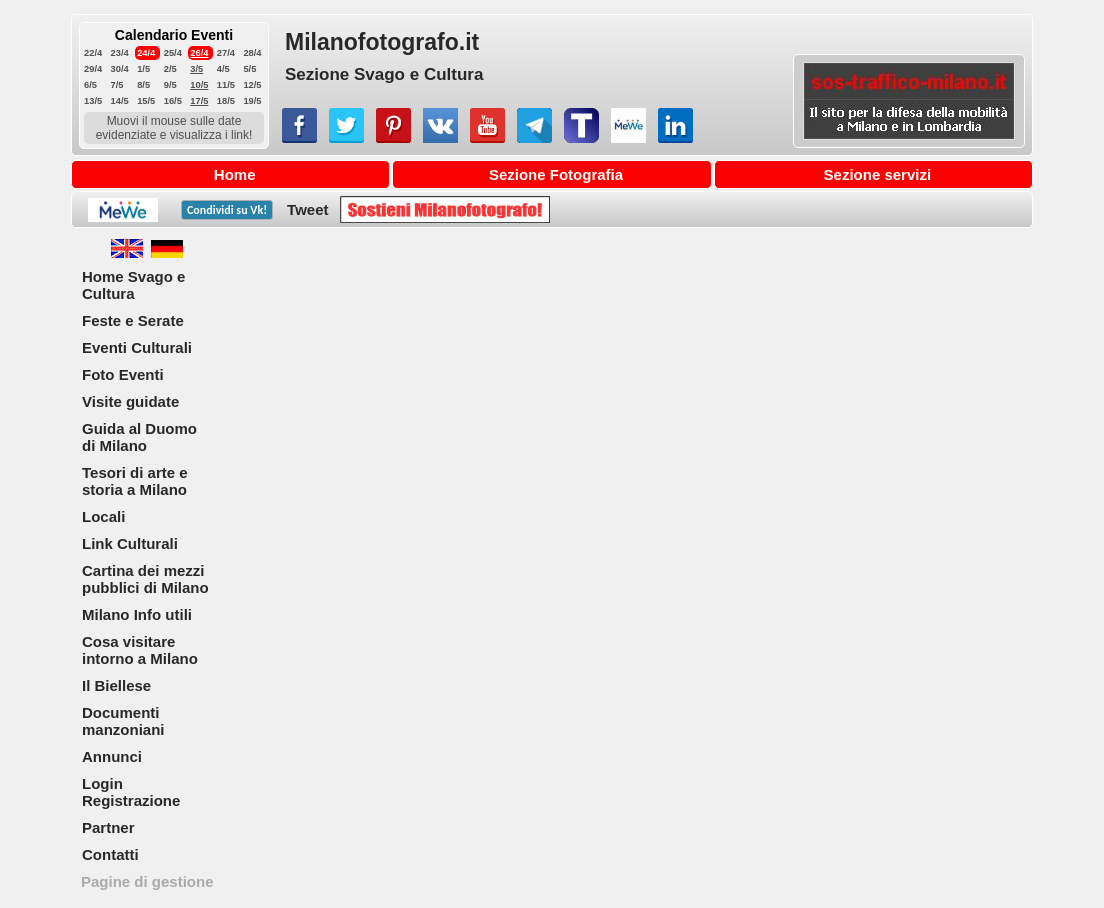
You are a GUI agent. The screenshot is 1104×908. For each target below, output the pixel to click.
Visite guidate (130, 401)
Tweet (307, 209)
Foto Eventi (123, 374)
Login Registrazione (131, 792)
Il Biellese (116, 685)
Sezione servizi (878, 174)
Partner (108, 827)
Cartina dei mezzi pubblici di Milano (145, 579)
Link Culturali (130, 543)
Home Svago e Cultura (133, 285)
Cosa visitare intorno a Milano (140, 650)
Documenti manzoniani (123, 721)
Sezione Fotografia (556, 174)
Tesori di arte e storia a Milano (135, 481)
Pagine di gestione (147, 881)
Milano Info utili (137, 614)
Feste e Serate (133, 320)
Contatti (110, 854)
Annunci (112, 756)
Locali (103, 516)
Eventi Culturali (137, 347)
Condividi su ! (227, 210)
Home (235, 174)
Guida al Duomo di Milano (139, 437)
